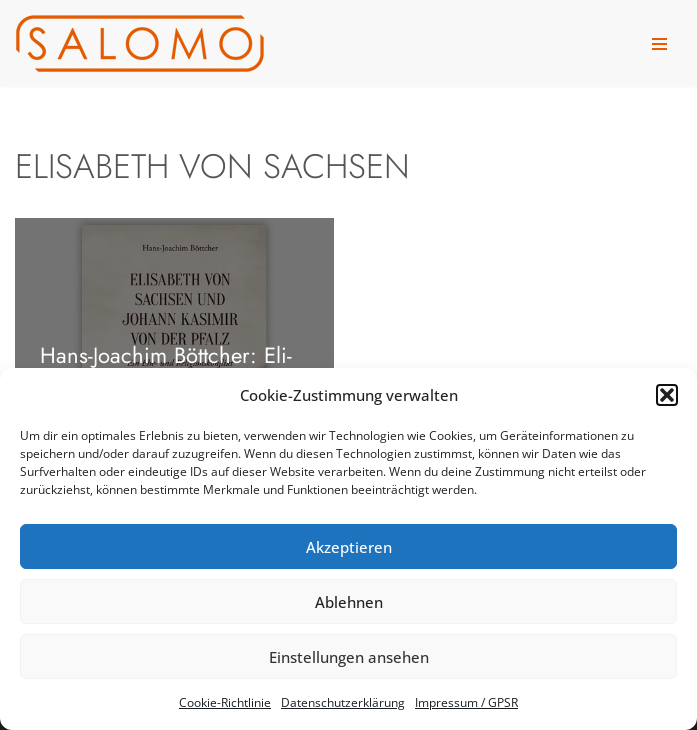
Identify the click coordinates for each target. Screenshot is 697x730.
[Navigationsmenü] (659, 44)
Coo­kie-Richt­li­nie (225, 702)
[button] (667, 395)
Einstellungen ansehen (349, 657)
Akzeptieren (349, 547)
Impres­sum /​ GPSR (466, 702)
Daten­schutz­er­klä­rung (343, 702)
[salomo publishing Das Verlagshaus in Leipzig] (140, 43)
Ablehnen (349, 602)
